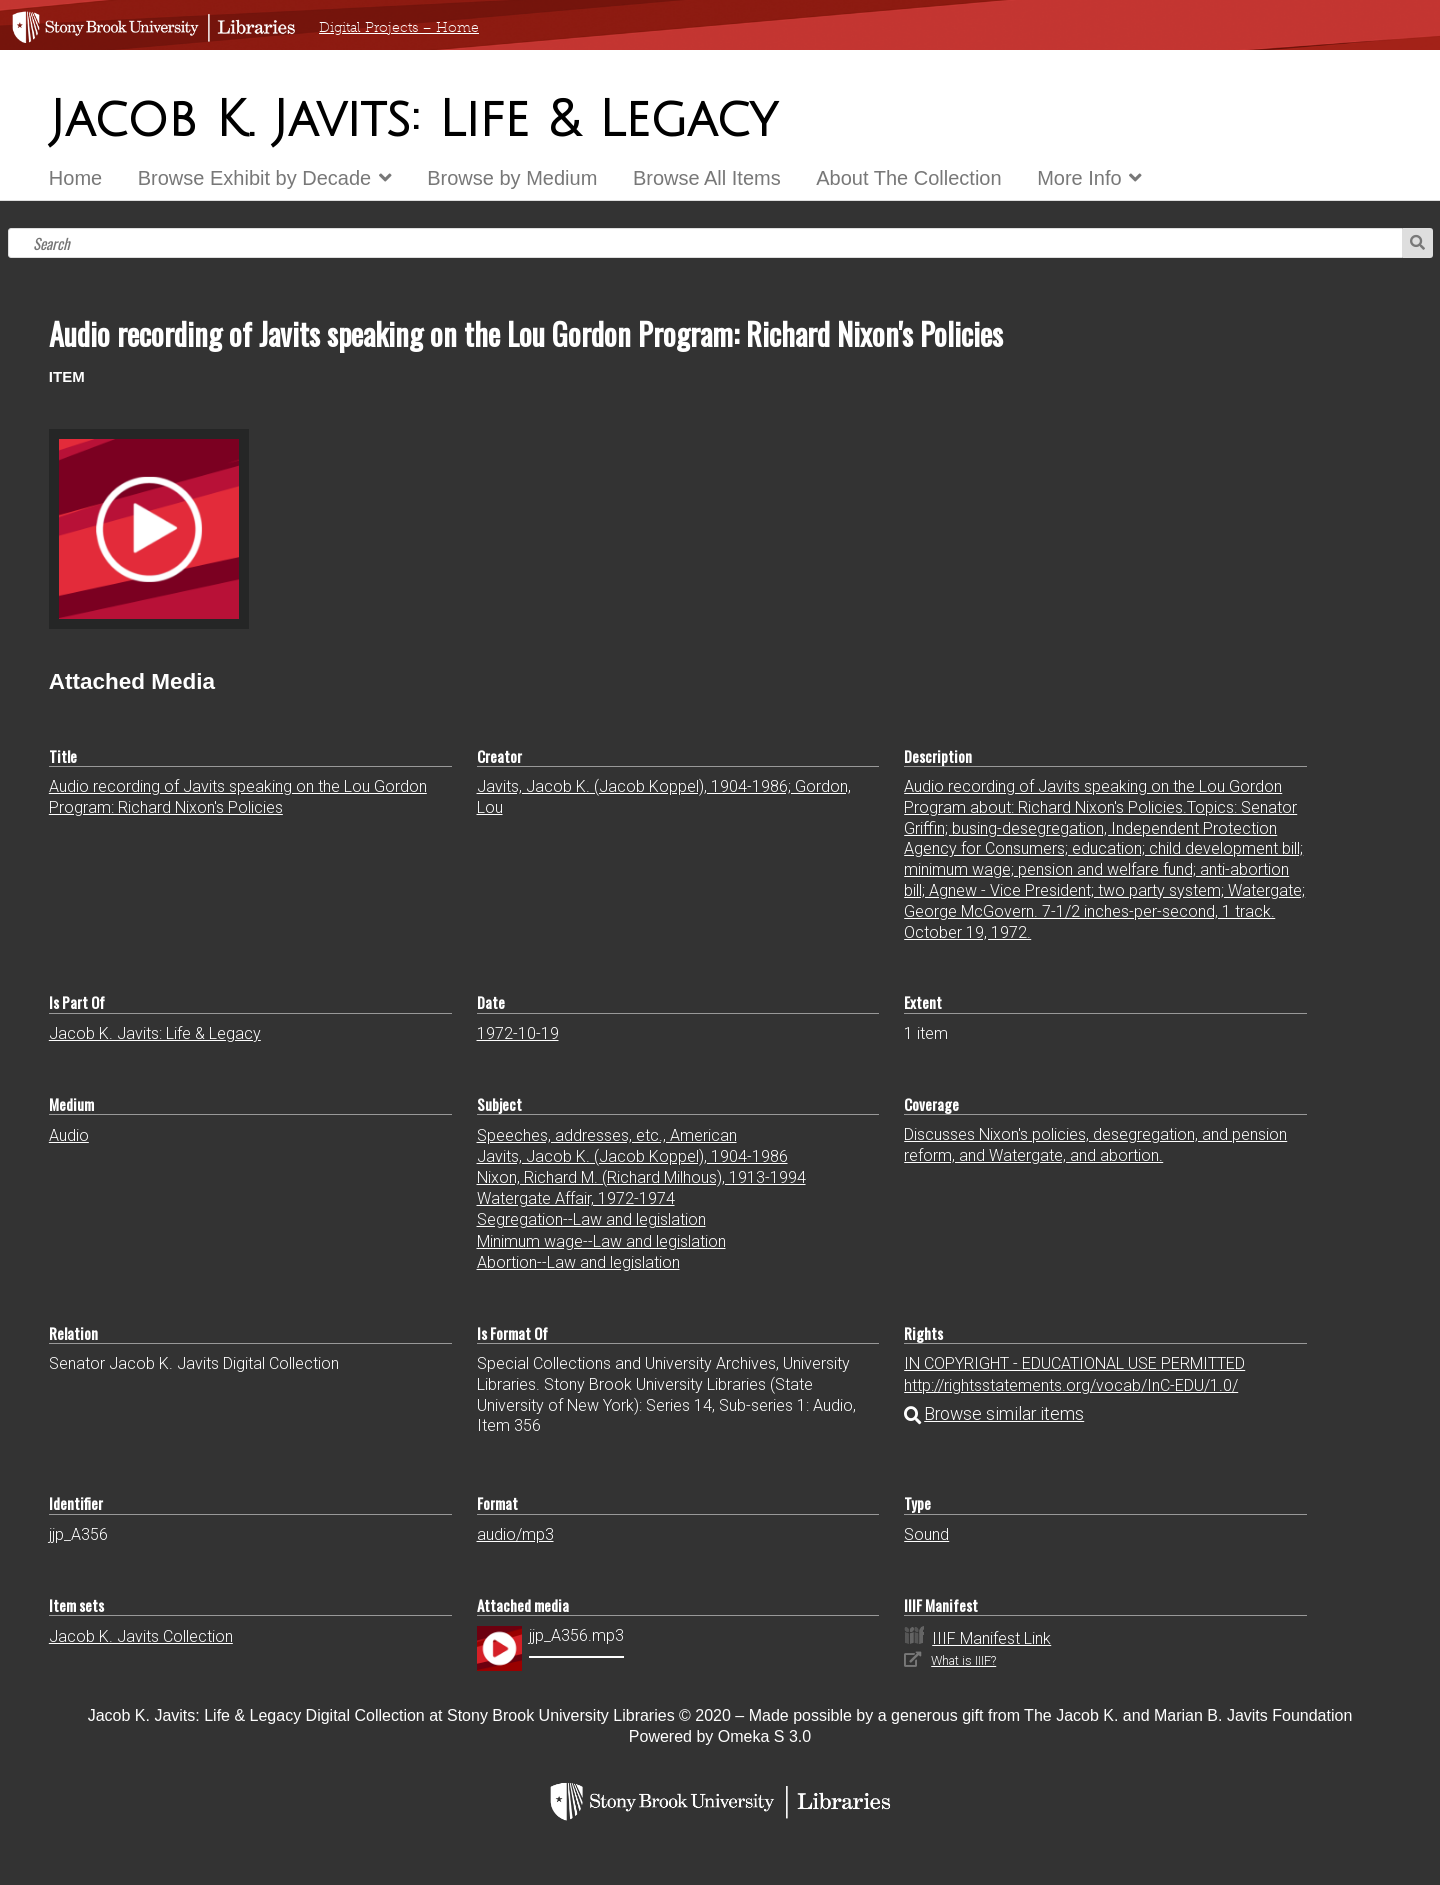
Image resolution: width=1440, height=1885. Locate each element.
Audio (69, 1135)
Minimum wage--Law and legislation (601, 1241)
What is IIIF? (963, 1660)
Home (75, 178)
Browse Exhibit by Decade (254, 178)
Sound (926, 1534)
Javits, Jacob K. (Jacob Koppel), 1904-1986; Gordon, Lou (664, 797)
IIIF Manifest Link (991, 1638)
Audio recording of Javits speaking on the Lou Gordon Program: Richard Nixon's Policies (238, 797)
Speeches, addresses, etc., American (607, 1135)
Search (1417, 243)
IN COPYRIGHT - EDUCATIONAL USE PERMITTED (1074, 1363)
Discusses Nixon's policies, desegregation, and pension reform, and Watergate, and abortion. (1095, 1145)
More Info (1079, 178)
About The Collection (908, 178)
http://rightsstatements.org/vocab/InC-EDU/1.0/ (1071, 1385)
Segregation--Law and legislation (591, 1219)
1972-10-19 (518, 1033)
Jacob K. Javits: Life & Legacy (155, 1033)
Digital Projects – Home (399, 27)
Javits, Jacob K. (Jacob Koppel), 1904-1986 (632, 1156)
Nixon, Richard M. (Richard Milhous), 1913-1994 (641, 1177)
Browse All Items (707, 178)
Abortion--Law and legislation (578, 1262)
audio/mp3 (515, 1534)
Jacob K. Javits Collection (141, 1636)
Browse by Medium (512, 178)
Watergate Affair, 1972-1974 (576, 1198)
